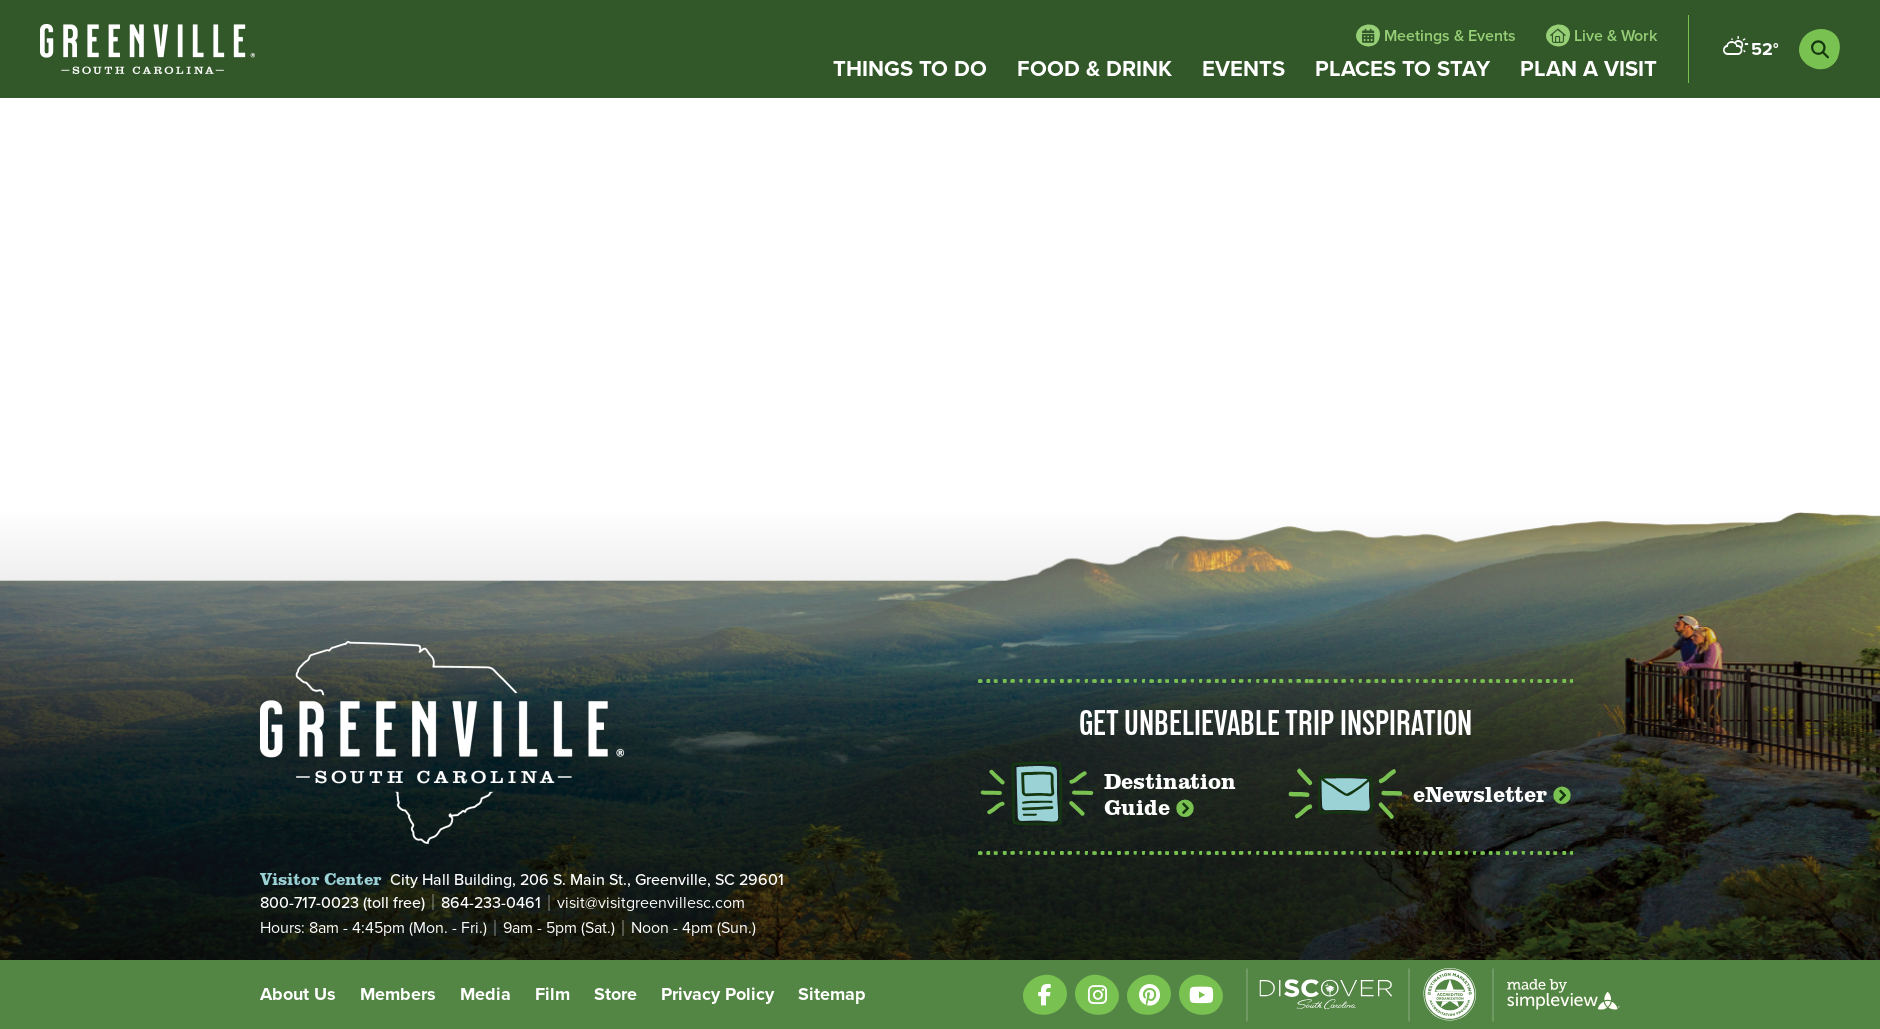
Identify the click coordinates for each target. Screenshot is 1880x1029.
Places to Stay (1402, 69)
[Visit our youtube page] (1201, 994)
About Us (298, 994)
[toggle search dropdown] (1819, 49)
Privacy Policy (717, 994)
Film (552, 994)
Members (398, 994)
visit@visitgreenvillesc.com (651, 903)
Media (485, 994)
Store (615, 994)
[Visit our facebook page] (1045, 994)
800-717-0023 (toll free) (342, 902)
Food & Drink (1094, 69)
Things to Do (910, 69)
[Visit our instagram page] (1097, 994)
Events (1243, 69)
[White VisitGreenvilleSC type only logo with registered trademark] (147, 49)
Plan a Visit (1588, 69)
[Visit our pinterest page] (1149, 994)
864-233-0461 (491, 902)
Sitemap (832, 994)
